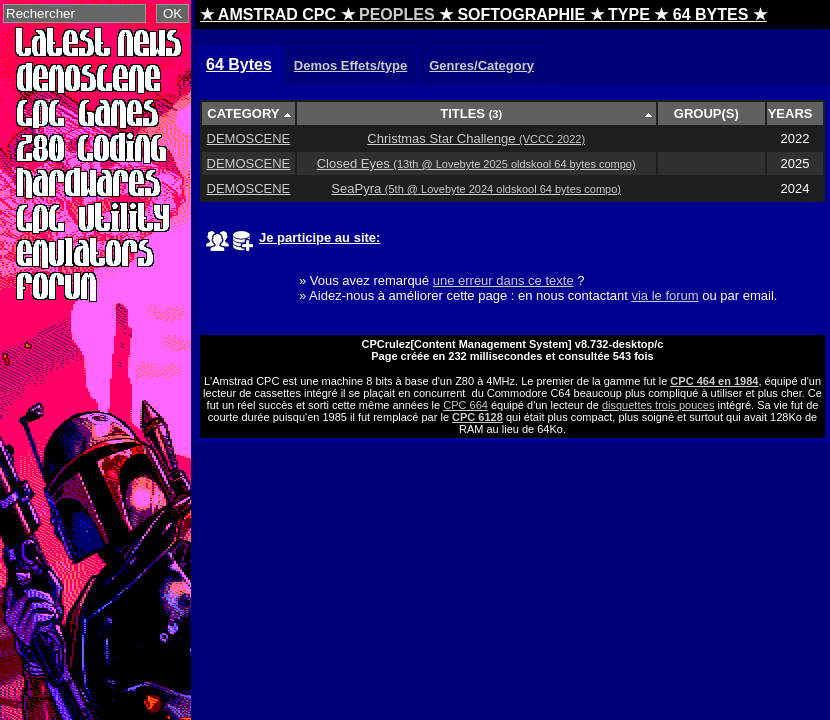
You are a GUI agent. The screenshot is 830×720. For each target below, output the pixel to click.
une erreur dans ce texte (503, 280)
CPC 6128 (477, 417)
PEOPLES (397, 14)
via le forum (664, 295)
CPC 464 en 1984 (714, 381)
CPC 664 (465, 405)
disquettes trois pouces (658, 405)
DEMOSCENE (249, 138)
